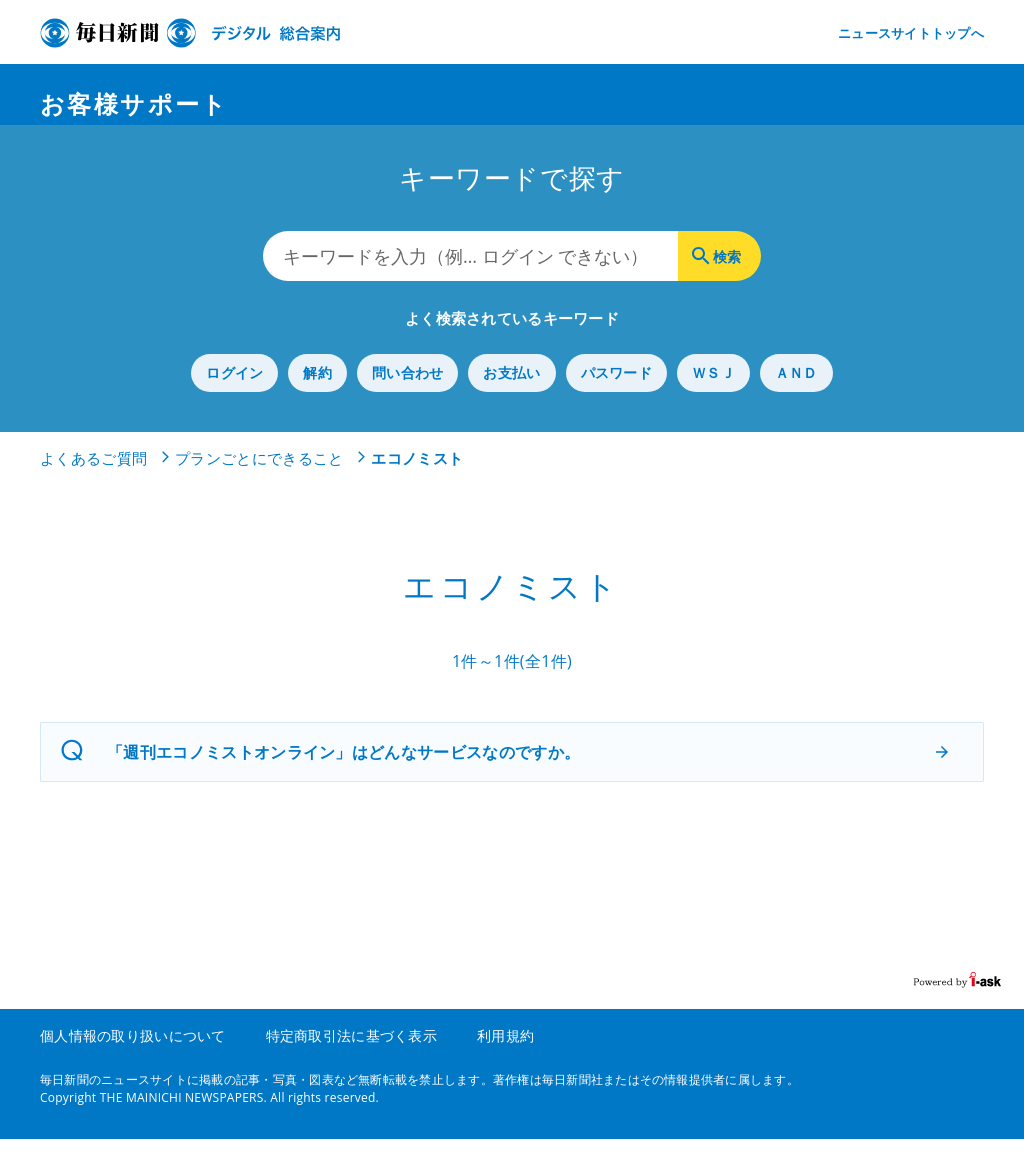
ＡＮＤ (796, 392)
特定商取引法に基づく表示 (351, 1054)
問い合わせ (407, 392)
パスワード (616, 392)
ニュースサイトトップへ (911, 33)
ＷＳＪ (713, 392)
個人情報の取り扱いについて (133, 1054)
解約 (317, 392)
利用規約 (505, 1054)
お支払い (511, 392)
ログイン (234, 392)
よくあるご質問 (93, 478)
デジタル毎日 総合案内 (190, 33)
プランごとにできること (259, 478)
